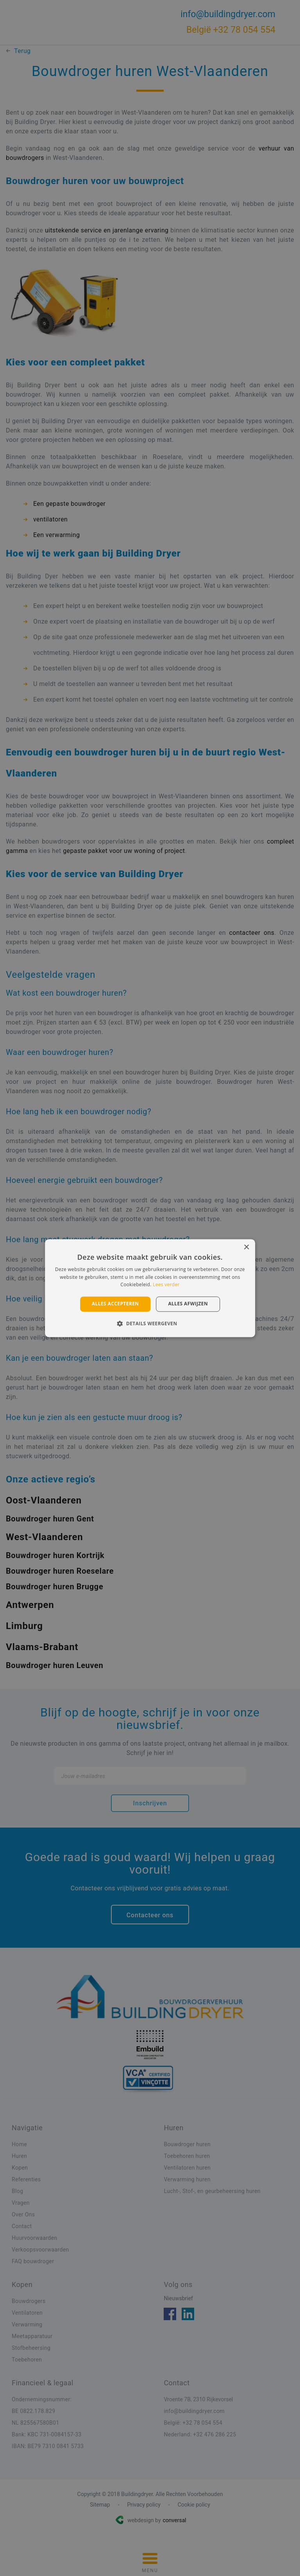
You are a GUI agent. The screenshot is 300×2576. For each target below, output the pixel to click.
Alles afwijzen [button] (188, 1304)
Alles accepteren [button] (115, 1304)
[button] (150, 1323)
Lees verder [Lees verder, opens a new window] (166, 1285)
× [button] (246, 1247)
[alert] (150, 1288)
